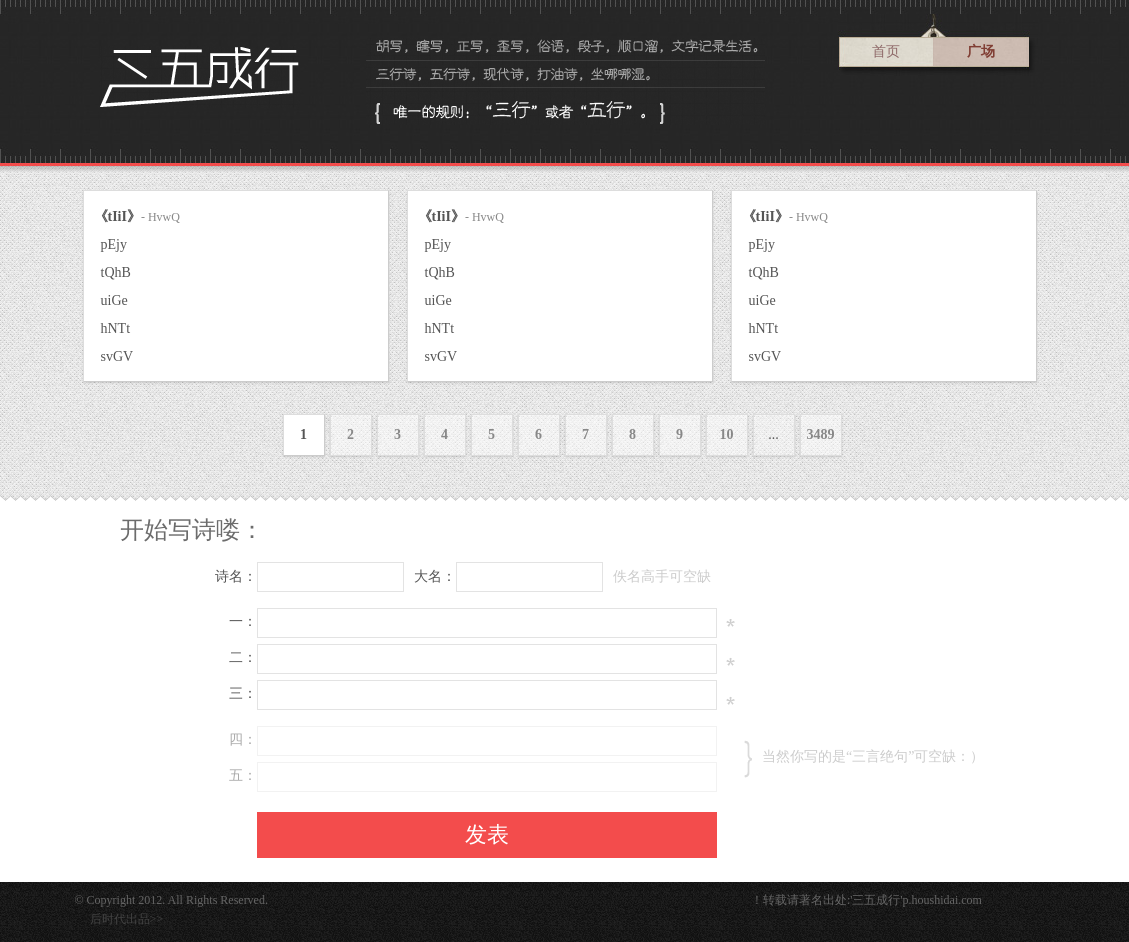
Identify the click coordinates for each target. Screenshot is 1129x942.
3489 (821, 434)
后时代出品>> (127, 919)
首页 (886, 51)
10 (727, 434)
